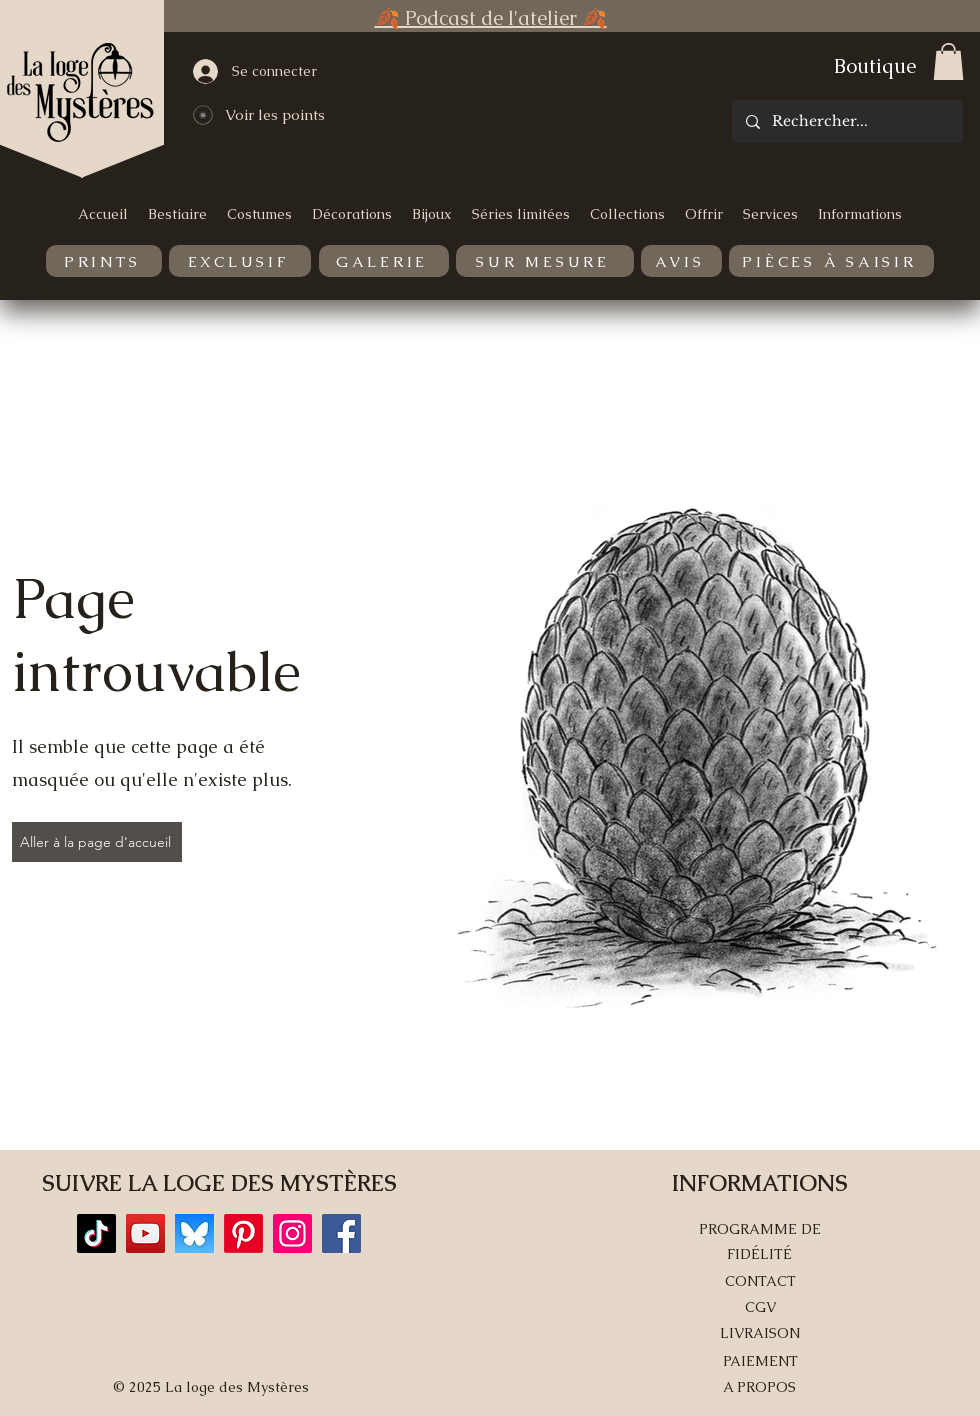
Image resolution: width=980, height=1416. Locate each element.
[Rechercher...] (846, 121)
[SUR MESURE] (545, 261)
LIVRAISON (760, 1333)
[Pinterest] (243, 1233)
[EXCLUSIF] (240, 261)
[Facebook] (341, 1233)
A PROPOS (759, 1387)
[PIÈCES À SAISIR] (831, 261)
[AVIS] (681, 261)
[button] (948, 61)
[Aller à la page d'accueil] (97, 842)
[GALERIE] (384, 261)
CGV (760, 1307)
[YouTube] (145, 1233)
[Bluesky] (194, 1233)
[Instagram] (292, 1233)
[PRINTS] (104, 261)
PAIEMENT (760, 1361)
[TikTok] (96, 1233)
